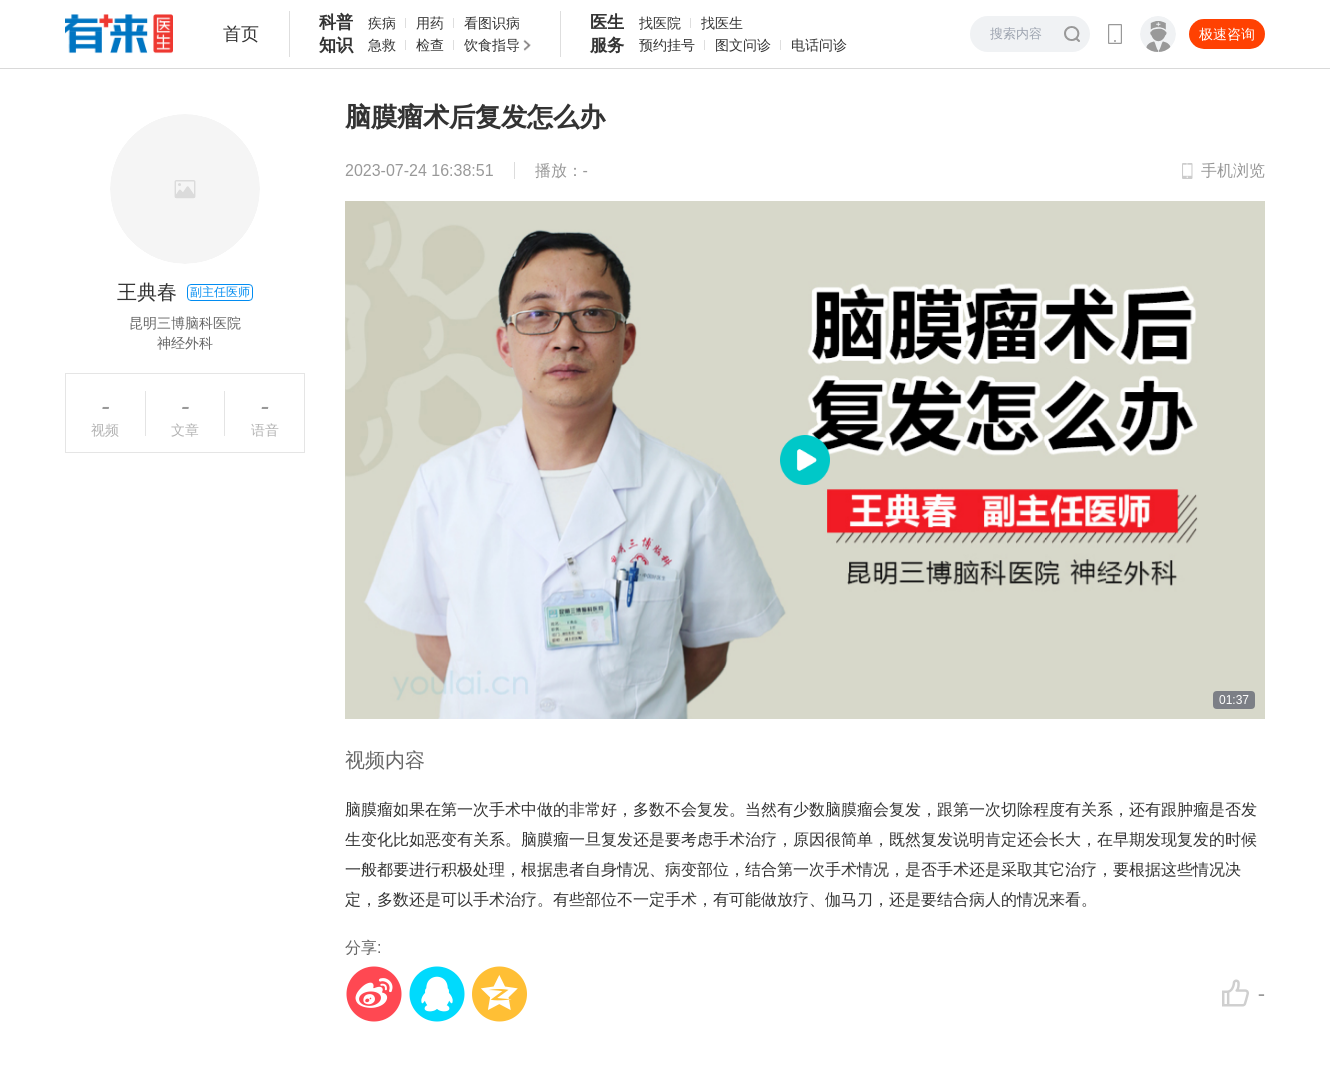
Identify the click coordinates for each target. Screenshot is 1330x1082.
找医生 (722, 23)
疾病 (382, 23)
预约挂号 (667, 45)
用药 (430, 23)
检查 (430, 45)
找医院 (660, 23)
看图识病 (492, 23)
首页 (241, 34)
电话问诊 (819, 45)
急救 (382, 45)
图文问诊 (743, 45)
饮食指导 (492, 45)
